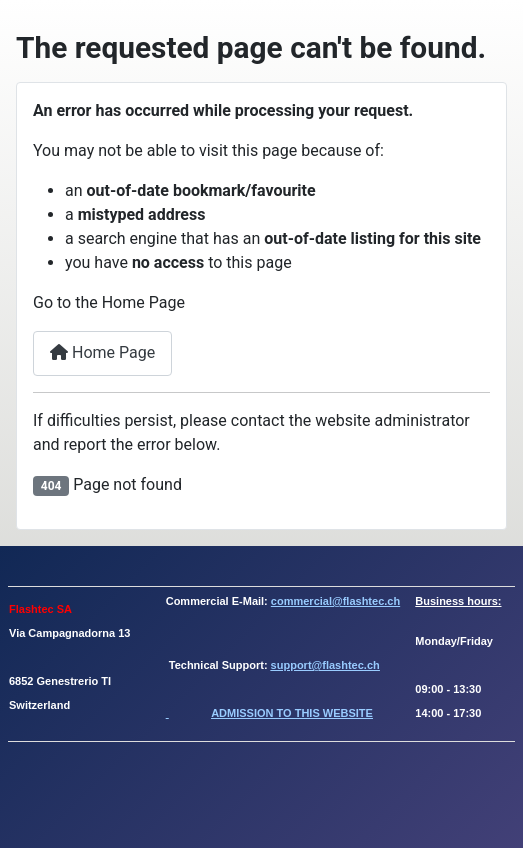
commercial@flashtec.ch (335, 601)
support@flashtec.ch (325, 665)
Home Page (102, 352)
